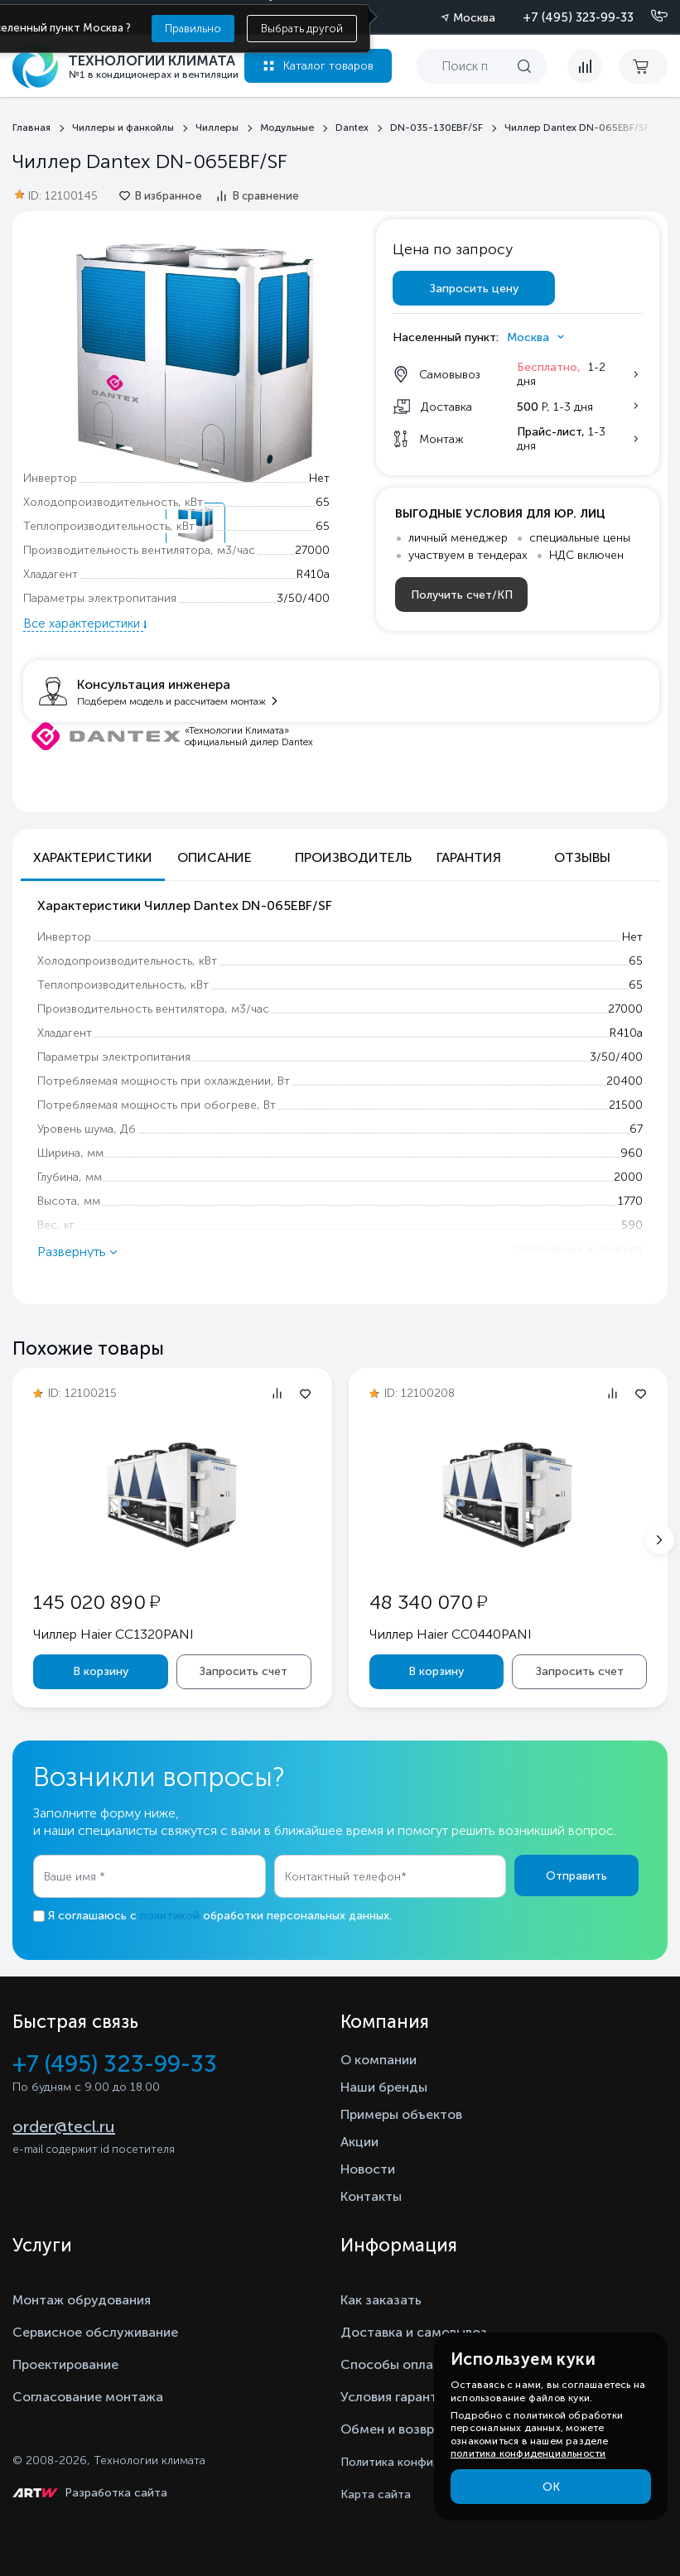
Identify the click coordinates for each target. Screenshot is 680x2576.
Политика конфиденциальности (430, 2462)
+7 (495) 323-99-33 (578, 17)
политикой (170, 1916)
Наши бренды (383, 2087)
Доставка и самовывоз (413, 2332)
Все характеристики (83, 623)
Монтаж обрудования (81, 2300)
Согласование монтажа (87, 2397)
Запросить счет (243, 1671)
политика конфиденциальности (528, 2453)
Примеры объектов (401, 2114)
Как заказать (381, 2300)
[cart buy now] (643, 66)
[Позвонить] (649, 16)
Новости (367, 2169)
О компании (378, 2060)
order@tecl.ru (63, 2126)
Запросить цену (474, 289)
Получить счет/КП (462, 595)
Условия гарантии (396, 2397)
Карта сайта (375, 2494)
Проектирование (65, 2364)
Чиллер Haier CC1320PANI (113, 1634)
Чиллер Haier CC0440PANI (450, 1634)
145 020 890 (96, 1602)
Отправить (576, 1876)
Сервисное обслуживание (95, 2332)
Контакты (371, 2196)
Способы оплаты (395, 2364)
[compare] (584, 66)
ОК (551, 2487)
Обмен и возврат (394, 2429)
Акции (359, 2142)
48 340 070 (428, 1602)
